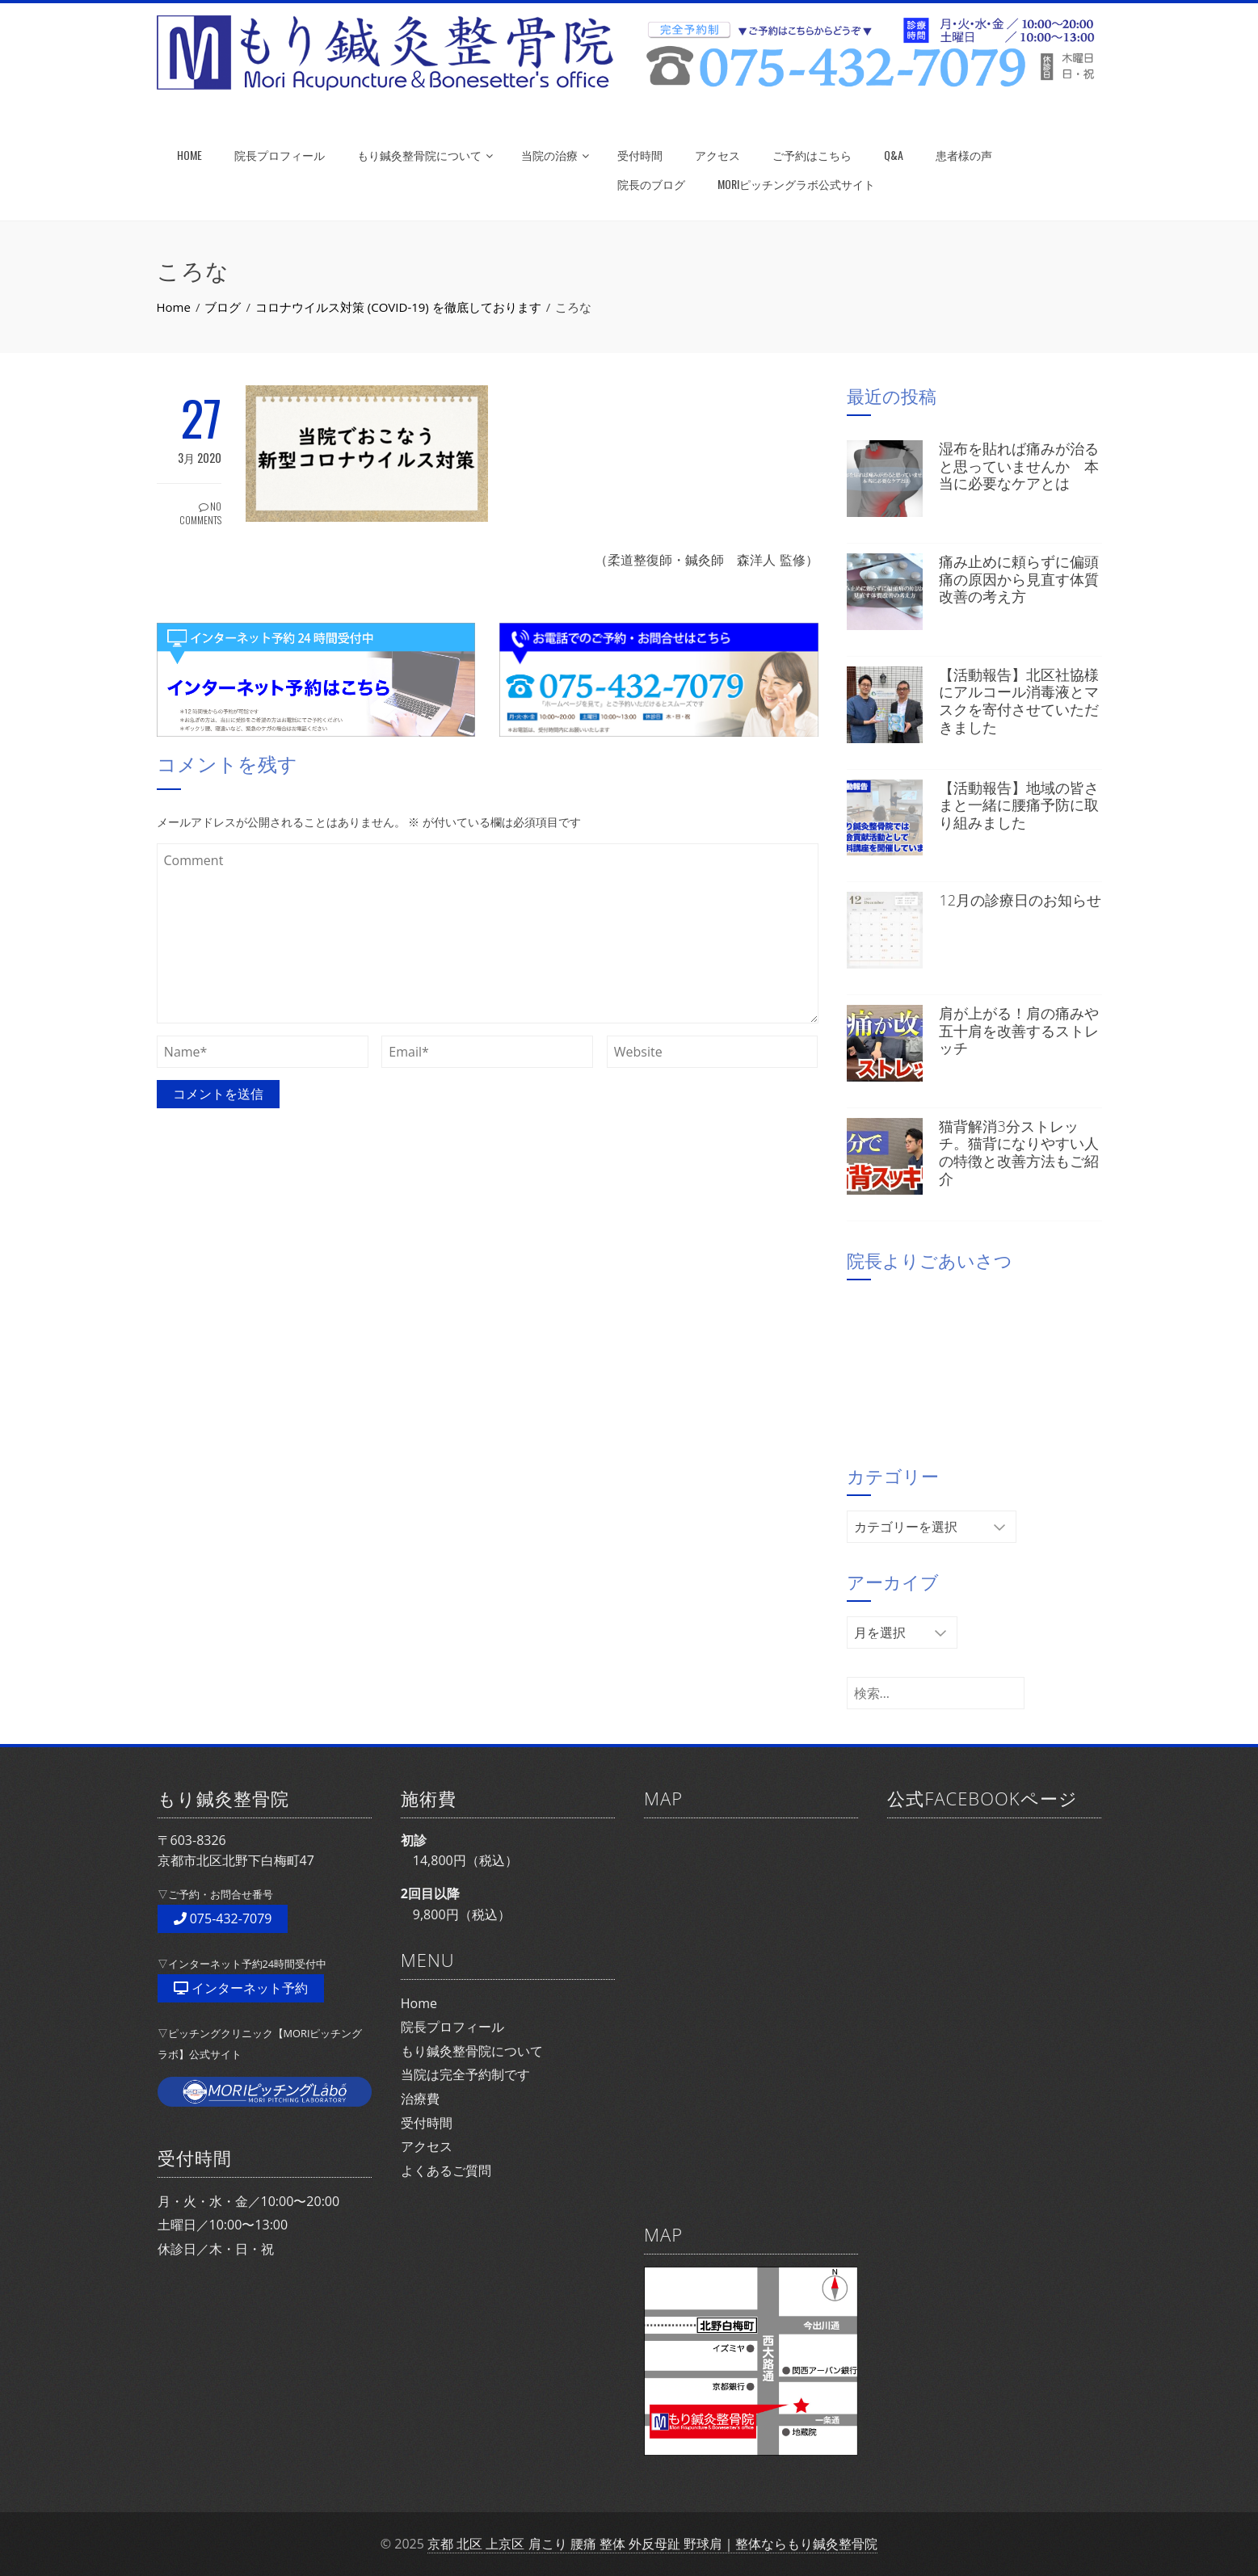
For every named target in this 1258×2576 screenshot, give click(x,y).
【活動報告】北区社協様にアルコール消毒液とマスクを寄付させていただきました (1019, 701)
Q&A (893, 154)
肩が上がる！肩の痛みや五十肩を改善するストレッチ (1019, 1030)
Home (419, 2003)
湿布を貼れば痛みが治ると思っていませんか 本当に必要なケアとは (1019, 466)
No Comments (200, 513)
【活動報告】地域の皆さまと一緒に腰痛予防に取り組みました (1019, 805)
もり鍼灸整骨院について (425, 154)
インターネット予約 (241, 1988)
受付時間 (640, 154)
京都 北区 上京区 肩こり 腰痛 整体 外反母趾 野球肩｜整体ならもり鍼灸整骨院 (652, 2544)
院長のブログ (651, 183)
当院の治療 (555, 154)
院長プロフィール (279, 154)
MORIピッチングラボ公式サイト (796, 183)
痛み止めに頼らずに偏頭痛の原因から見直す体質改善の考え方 (1019, 579)
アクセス (717, 154)
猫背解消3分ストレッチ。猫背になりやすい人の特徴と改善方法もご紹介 (1019, 1152)
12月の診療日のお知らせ (1020, 900)
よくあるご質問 (446, 2170)
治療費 (420, 2098)
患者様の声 (964, 154)
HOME (189, 154)
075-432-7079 (223, 1918)
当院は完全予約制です (465, 2074)
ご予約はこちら (812, 154)
